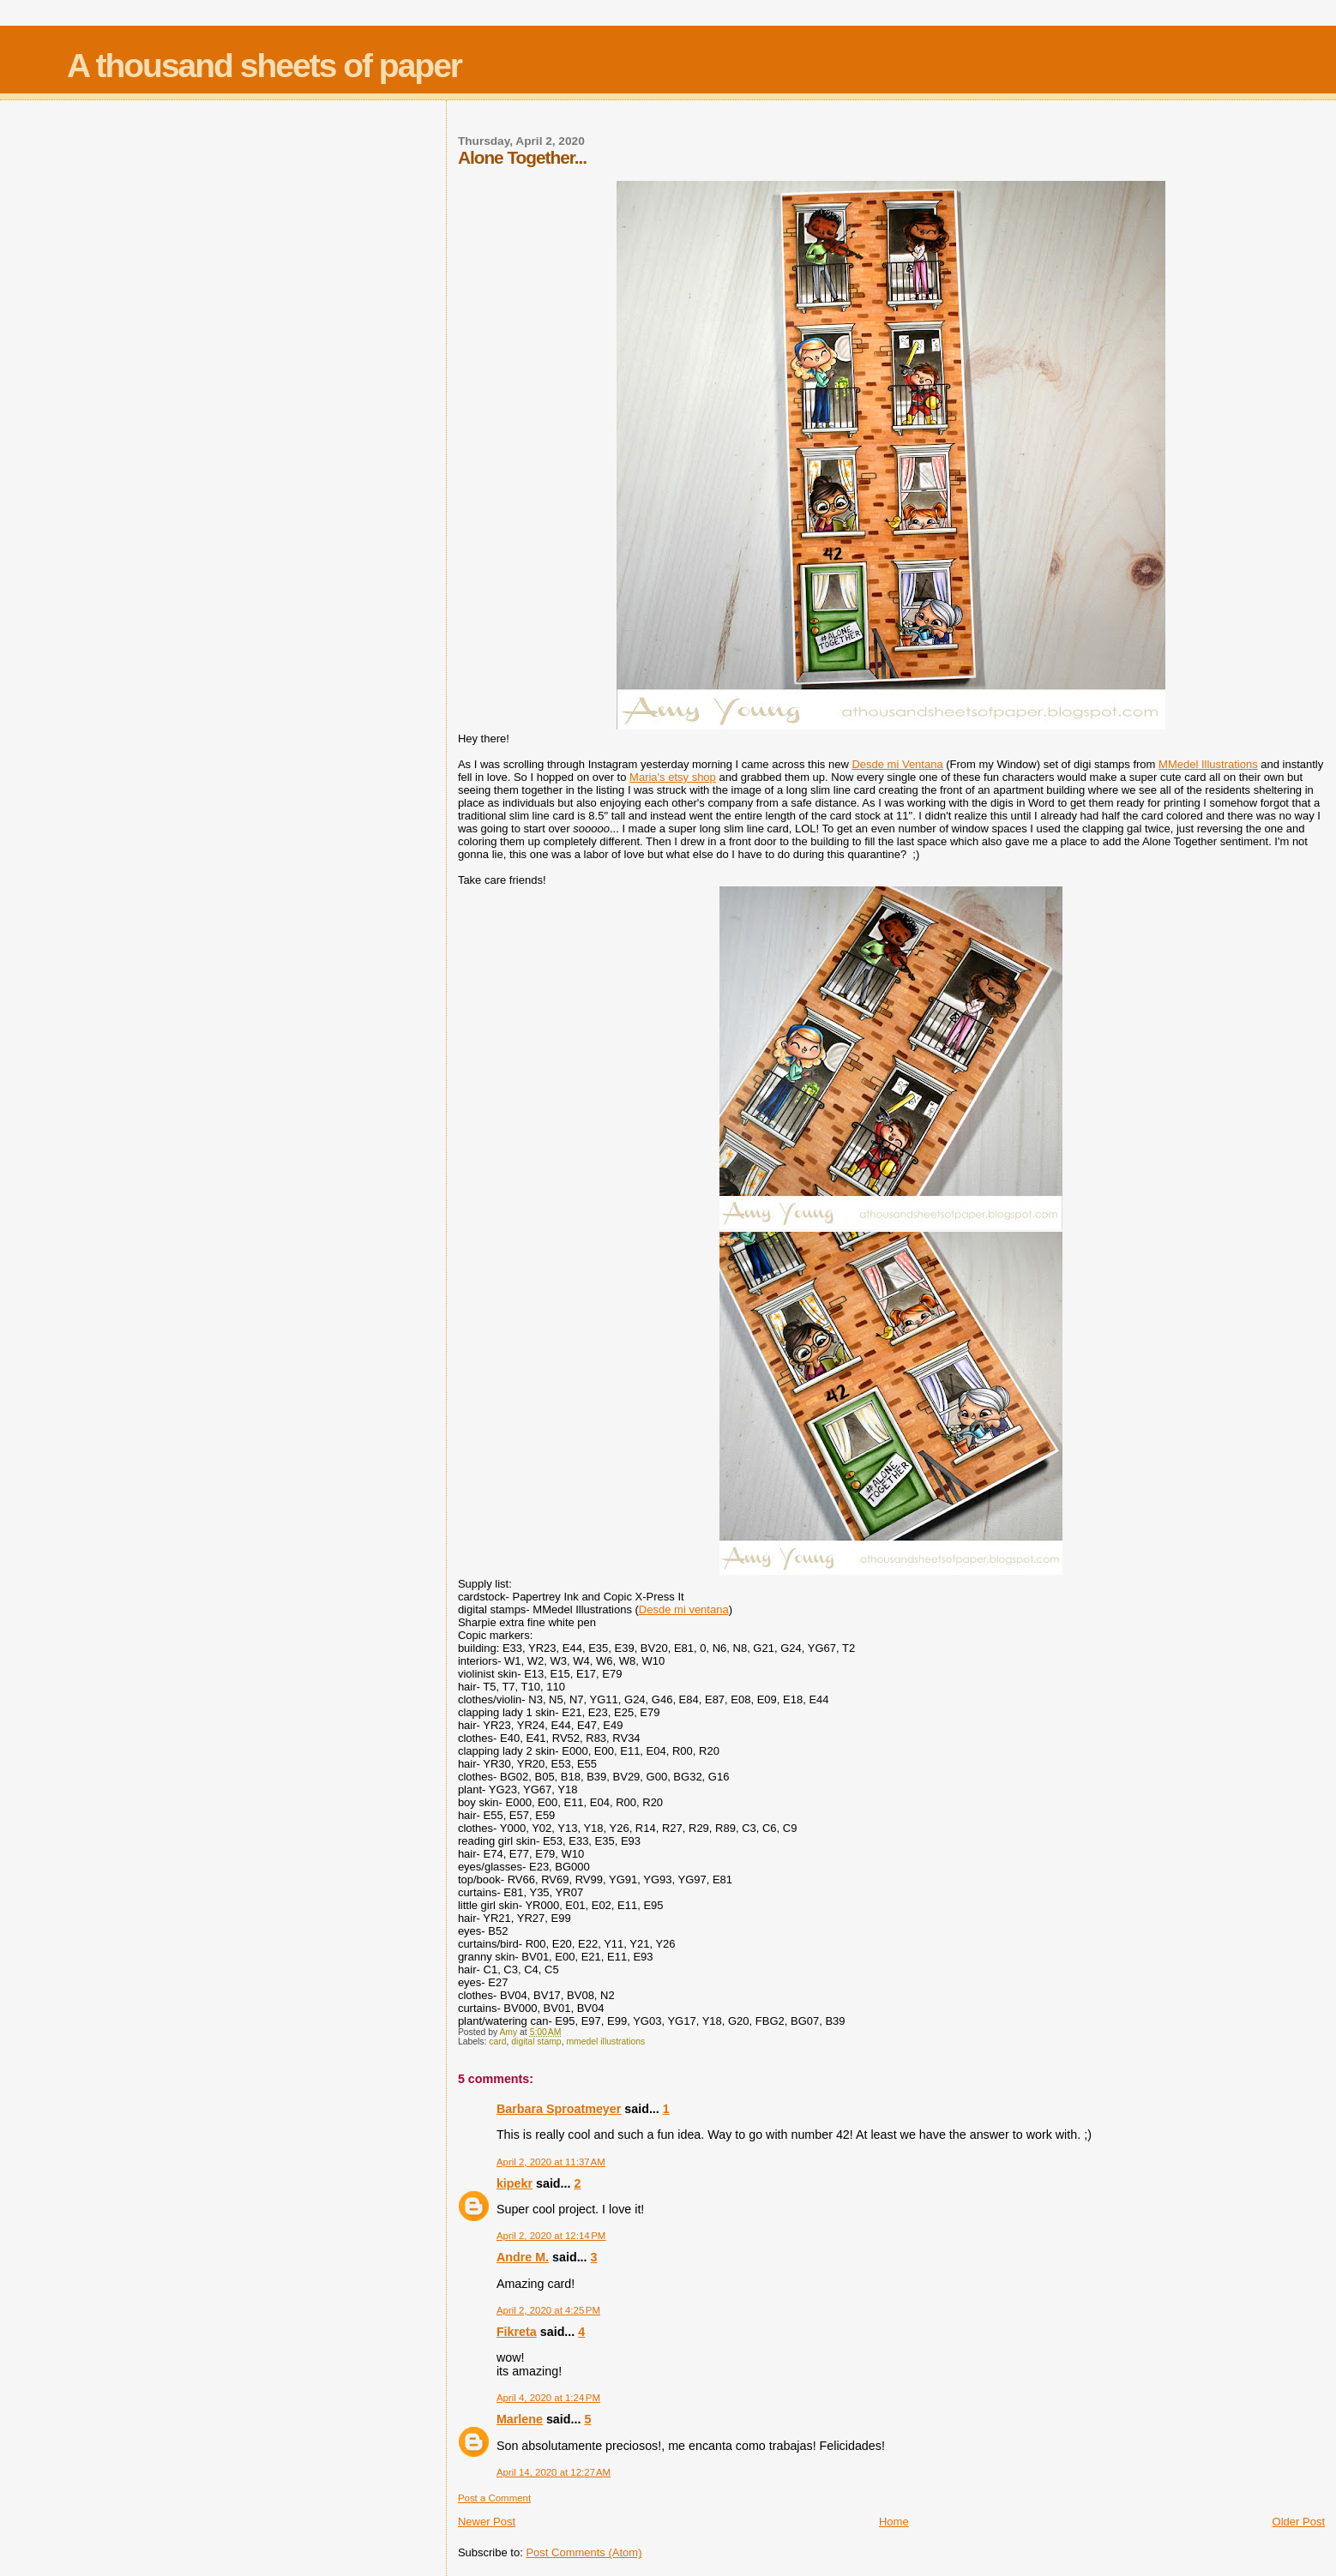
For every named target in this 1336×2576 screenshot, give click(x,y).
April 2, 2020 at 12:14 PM (550, 2236)
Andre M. (522, 2257)
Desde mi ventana (684, 1609)
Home (894, 2521)
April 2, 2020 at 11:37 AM (550, 2162)
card (497, 2041)
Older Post (1299, 2521)
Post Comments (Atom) (583, 2552)
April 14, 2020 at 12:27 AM (553, 2472)
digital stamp (536, 2041)
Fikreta (516, 2332)
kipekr (514, 2183)
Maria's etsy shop (672, 777)
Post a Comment (494, 2498)
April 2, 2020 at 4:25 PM (548, 2310)
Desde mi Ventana (897, 764)
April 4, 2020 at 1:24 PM (548, 2398)
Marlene (519, 2419)
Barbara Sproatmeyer (558, 2109)
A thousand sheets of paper (264, 65)
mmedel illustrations (605, 2041)
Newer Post (486, 2521)
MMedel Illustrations (1208, 764)
